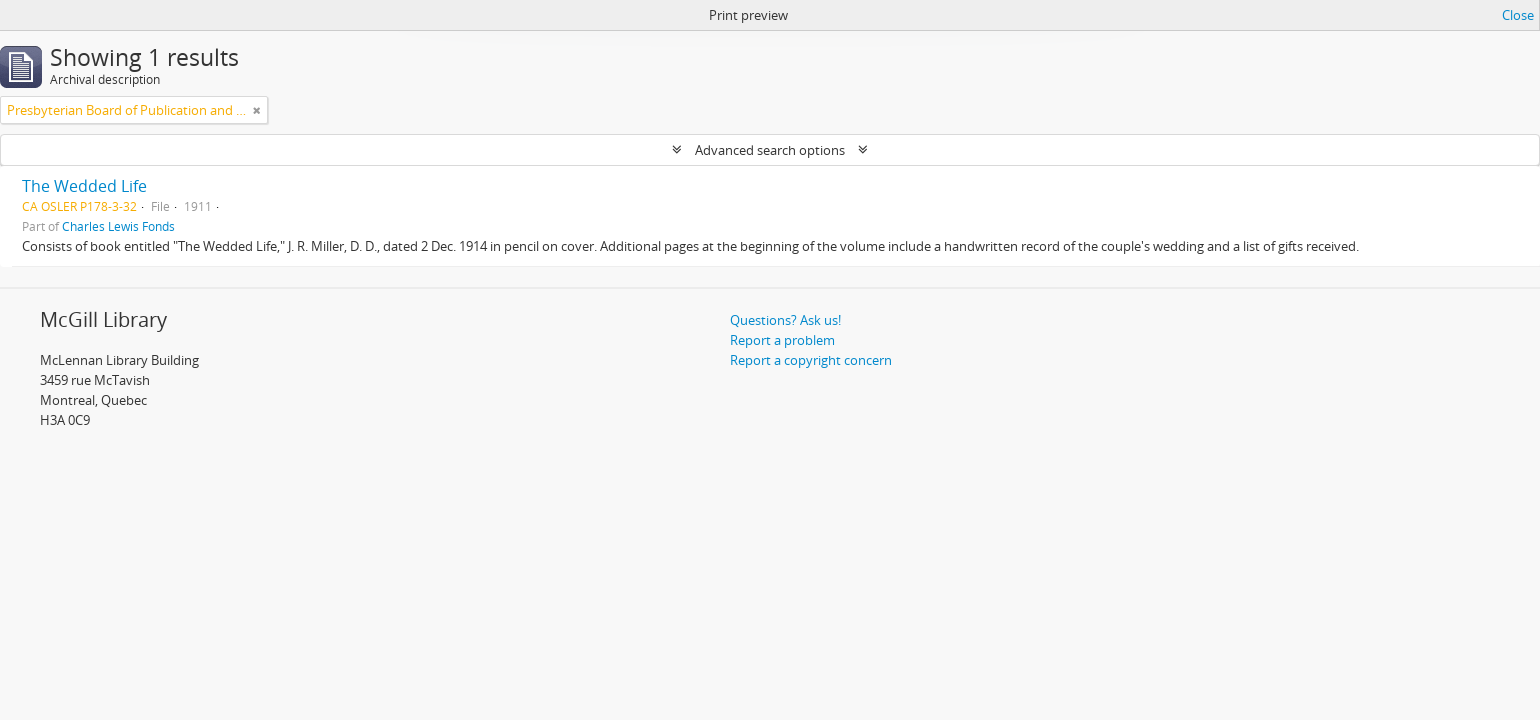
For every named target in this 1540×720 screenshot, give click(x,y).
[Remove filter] (257, 110)
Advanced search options (770, 150)
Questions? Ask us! (785, 320)
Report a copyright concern (811, 360)
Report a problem (782, 340)
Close (1518, 15)
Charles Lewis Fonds (118, 226)
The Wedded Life (84, 186)
